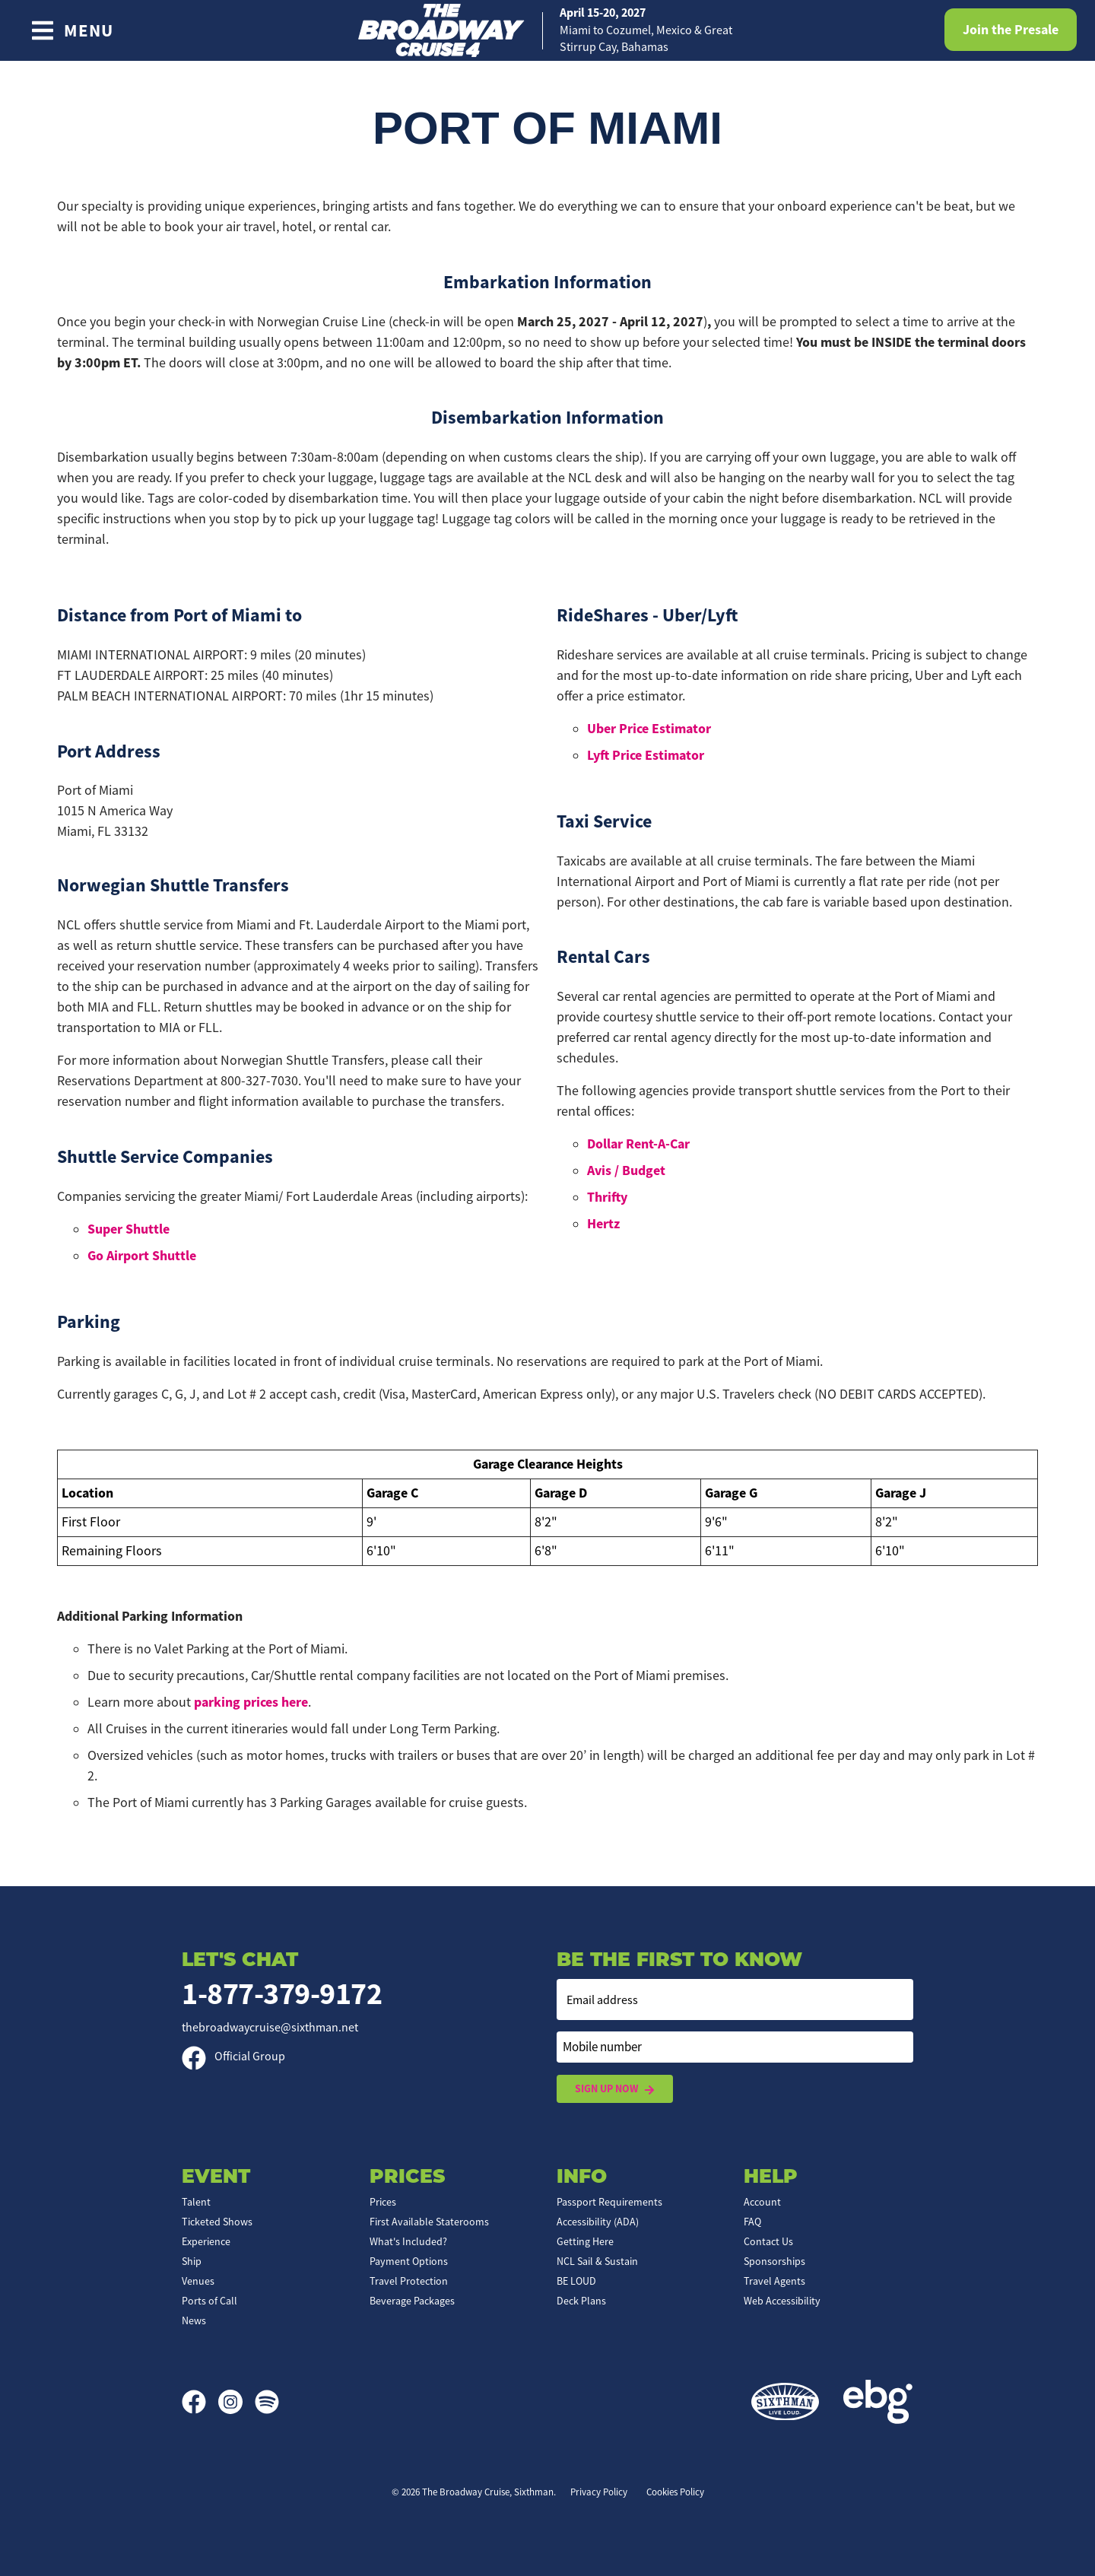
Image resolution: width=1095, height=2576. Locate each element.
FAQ (752, 2221)
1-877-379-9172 (282, 1994)
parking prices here (251, 1702)
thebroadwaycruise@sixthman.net (270, 2027)
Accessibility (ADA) (598, 2221)
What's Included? (408, 2241)
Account (762, 2202)
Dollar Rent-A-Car (638, 1144)
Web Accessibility (782, 2301)
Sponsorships (774, 2261)
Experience (206, 2241)
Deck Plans (581, 2301)
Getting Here (585, 2241)
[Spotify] (267, 2402)
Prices (383, 2202)
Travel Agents (774, 2281)
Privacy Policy (598, 2491)
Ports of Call (209, 2301)
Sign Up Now (615, 2089)
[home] (547, 30)
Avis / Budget (626, 1170)
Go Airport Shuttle (141, 1256)
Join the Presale (1010, 30)
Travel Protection (409, 2281)
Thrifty (607, 1197)
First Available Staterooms (429, 2221)
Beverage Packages (412, 2301)
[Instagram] (236, 2402)
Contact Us (768, 2241)
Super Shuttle (128, 1229)
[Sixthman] (785, 2402)
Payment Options (409, 2261)
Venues (198, 2281)
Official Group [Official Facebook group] (233, 2056)
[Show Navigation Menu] (71, 30)
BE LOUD (576, 2281)
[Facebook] (200, 2402)
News (194, 2320)
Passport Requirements (609, 2202)
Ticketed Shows (217, 2221)
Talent (196, 2202)
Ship (192, 2261)
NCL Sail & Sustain (597, 2261)
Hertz (603, 1224)
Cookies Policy (675, 2491)
